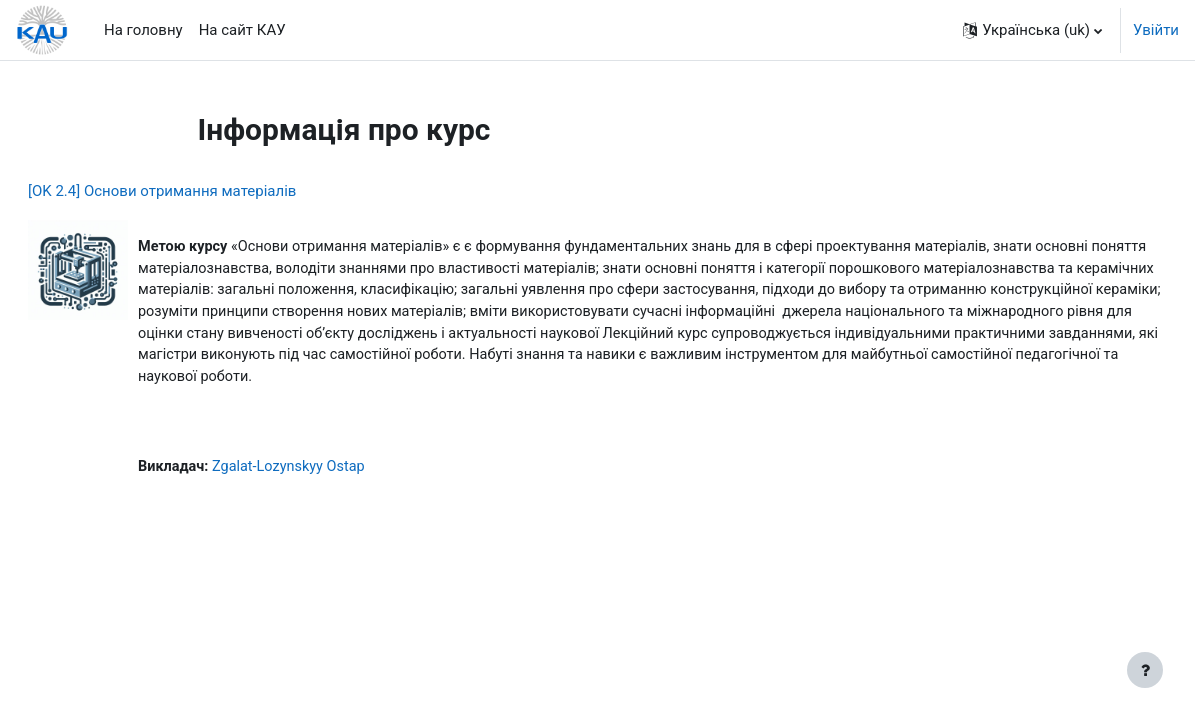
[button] (1032, 30)
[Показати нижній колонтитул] (1145, 670)
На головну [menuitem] (143, 30)
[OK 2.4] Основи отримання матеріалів (210, 191)
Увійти (1156, 30)
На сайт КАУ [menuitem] (242, 30)
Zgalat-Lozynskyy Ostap (342, 496)
